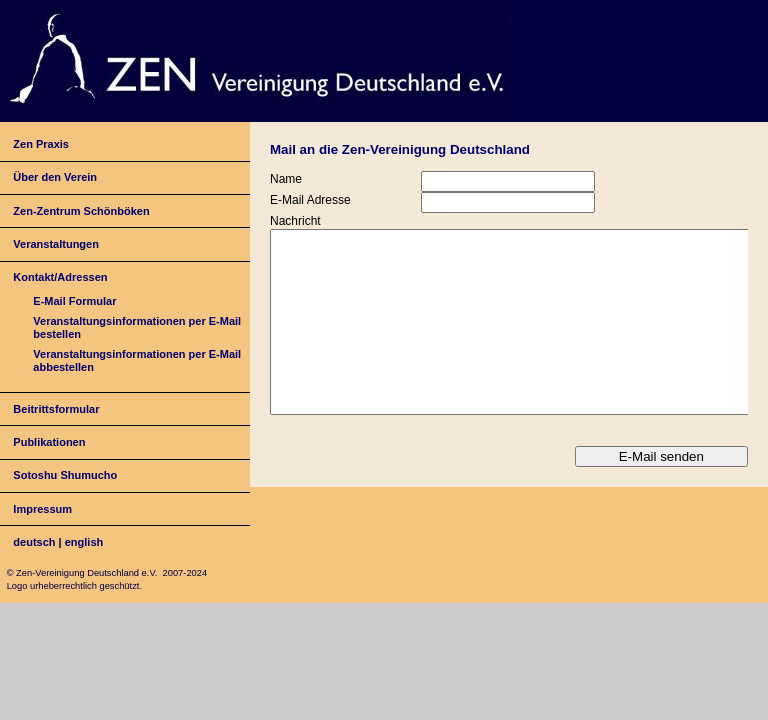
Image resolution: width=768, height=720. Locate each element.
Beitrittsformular (56, 409)
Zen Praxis (41, 144)
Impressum (42, 509)
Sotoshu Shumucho (65, 475)
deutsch (34, 542)
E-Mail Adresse (310, 200)
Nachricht (295, 221)
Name (286, 179)
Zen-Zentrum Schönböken (81, 211)
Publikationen (49, 442)
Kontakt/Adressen (60, 277)
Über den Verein (55, 177)
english (84, 542)
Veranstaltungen (56, 244)
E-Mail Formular (74, 301)
